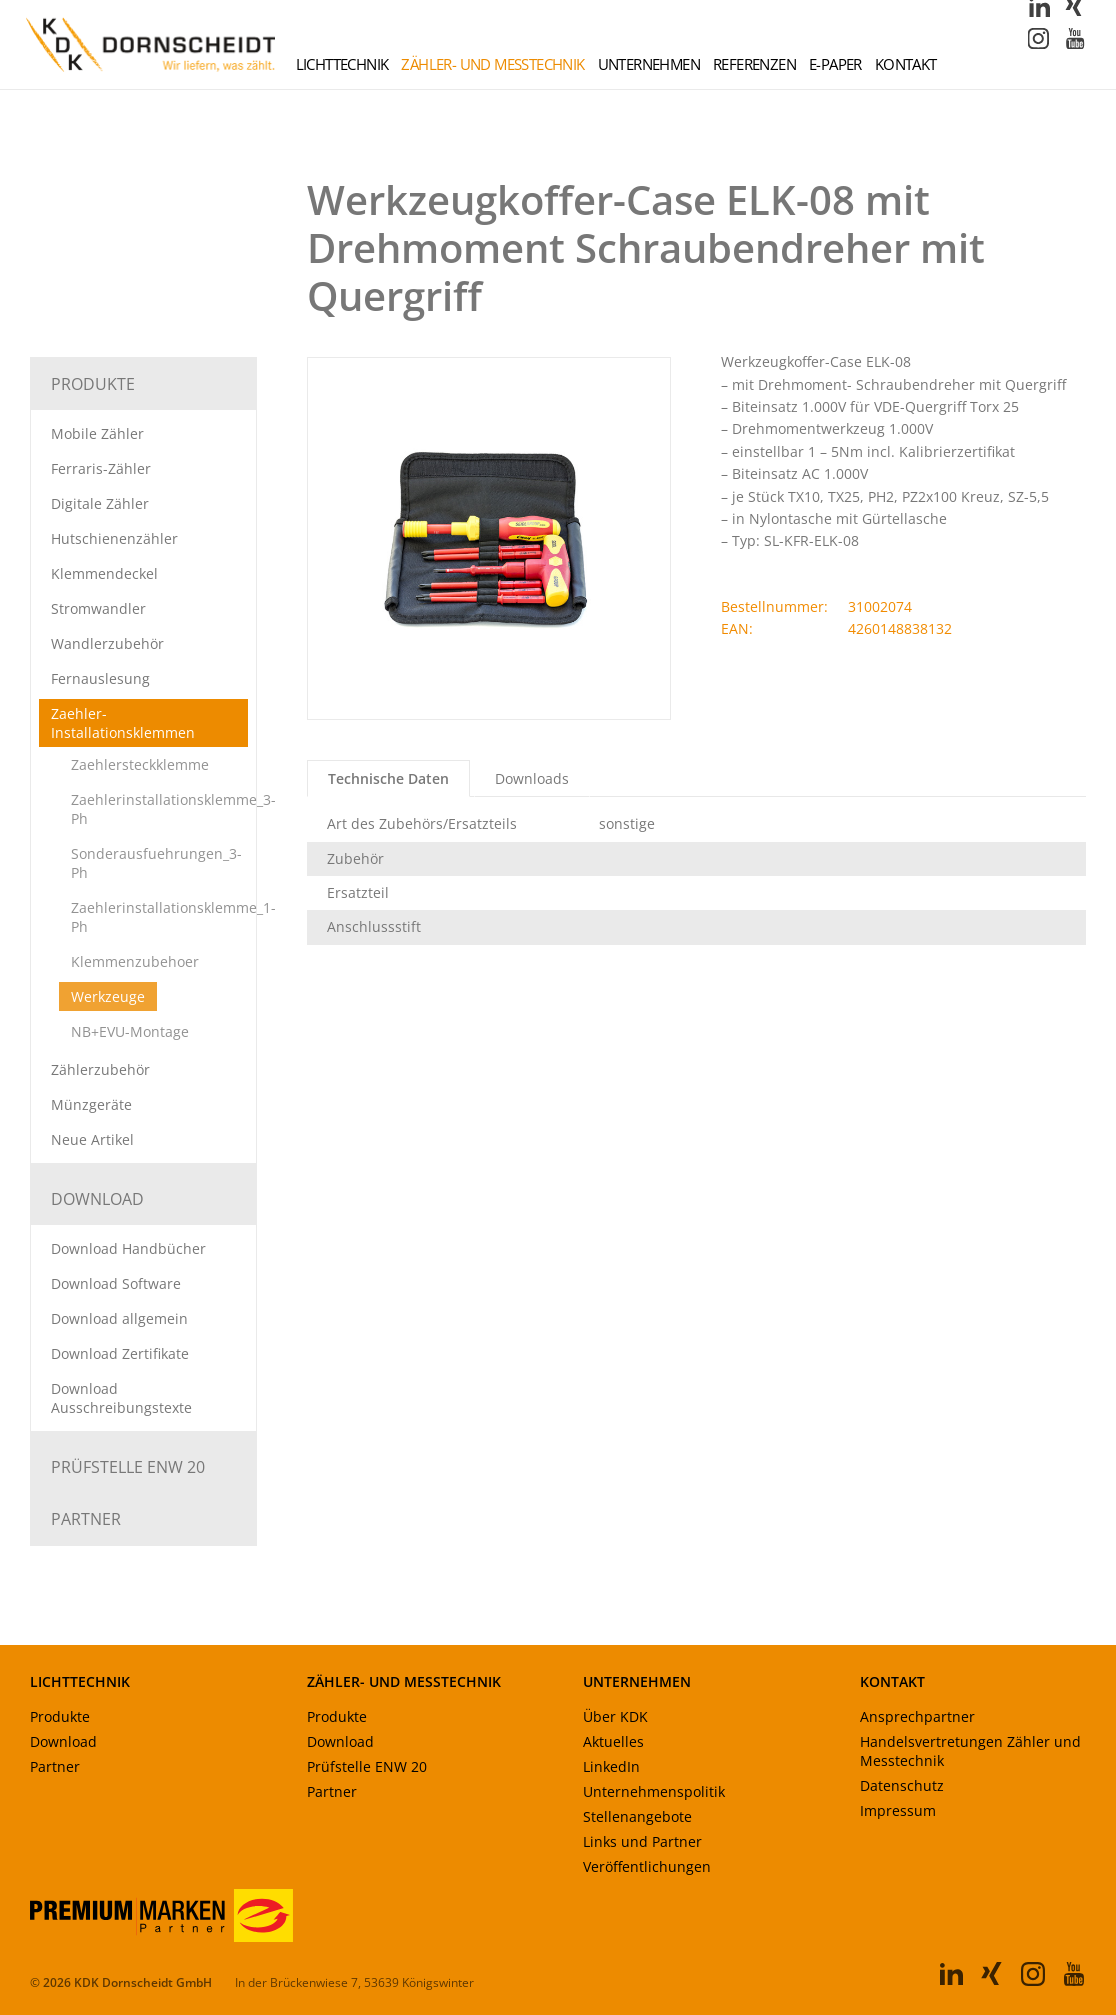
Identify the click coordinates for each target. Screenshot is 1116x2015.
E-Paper (835, 65)
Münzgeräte (91, 1105)
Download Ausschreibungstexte (121, 1399)
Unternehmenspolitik (654, 1792)
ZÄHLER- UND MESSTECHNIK (404, 1682)
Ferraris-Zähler (101, 469)
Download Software (116, 1284)
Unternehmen (649, 65)
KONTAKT (892, 1682)
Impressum (898, 1811)
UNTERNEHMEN (637, 1682)
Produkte (93, 385)
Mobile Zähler (97, 434)
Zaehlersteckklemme (140, 765)
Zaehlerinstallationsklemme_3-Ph (173, 810)
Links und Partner (642, 1842)
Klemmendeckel (104, 574)
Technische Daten (388, 779)
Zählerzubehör (100, 1070)
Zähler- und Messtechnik (492, 65)
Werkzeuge (108, 997)
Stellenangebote (637, 1817)
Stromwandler (98, 609)
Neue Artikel (92, 1140)
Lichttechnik (342, 65)
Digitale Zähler (100, 504)
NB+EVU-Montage (130, 1032)
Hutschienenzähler (114, 539)
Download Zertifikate (120, 1354)
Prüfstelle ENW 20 (128, 1468)
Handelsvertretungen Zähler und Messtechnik (970, 1752)
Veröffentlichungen (647, 1867)
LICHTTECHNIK (80, 1682)
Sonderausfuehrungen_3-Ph (156, 864)
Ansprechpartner (917, 1717)
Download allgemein (119, 1319)
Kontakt (906, 65)
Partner (86, 1520)
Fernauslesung (100, 679)
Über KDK (615, 1717)
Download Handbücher (128, 1249)
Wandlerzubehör (107, 644)
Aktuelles (613, 1742)
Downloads (532, 779)
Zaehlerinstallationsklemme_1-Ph (173, 918)
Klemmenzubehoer (135, 962)
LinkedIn (611, 1767)
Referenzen (754, 65)
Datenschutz (902, 1786)
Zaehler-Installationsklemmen (123, 724)
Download (97, 1200)
